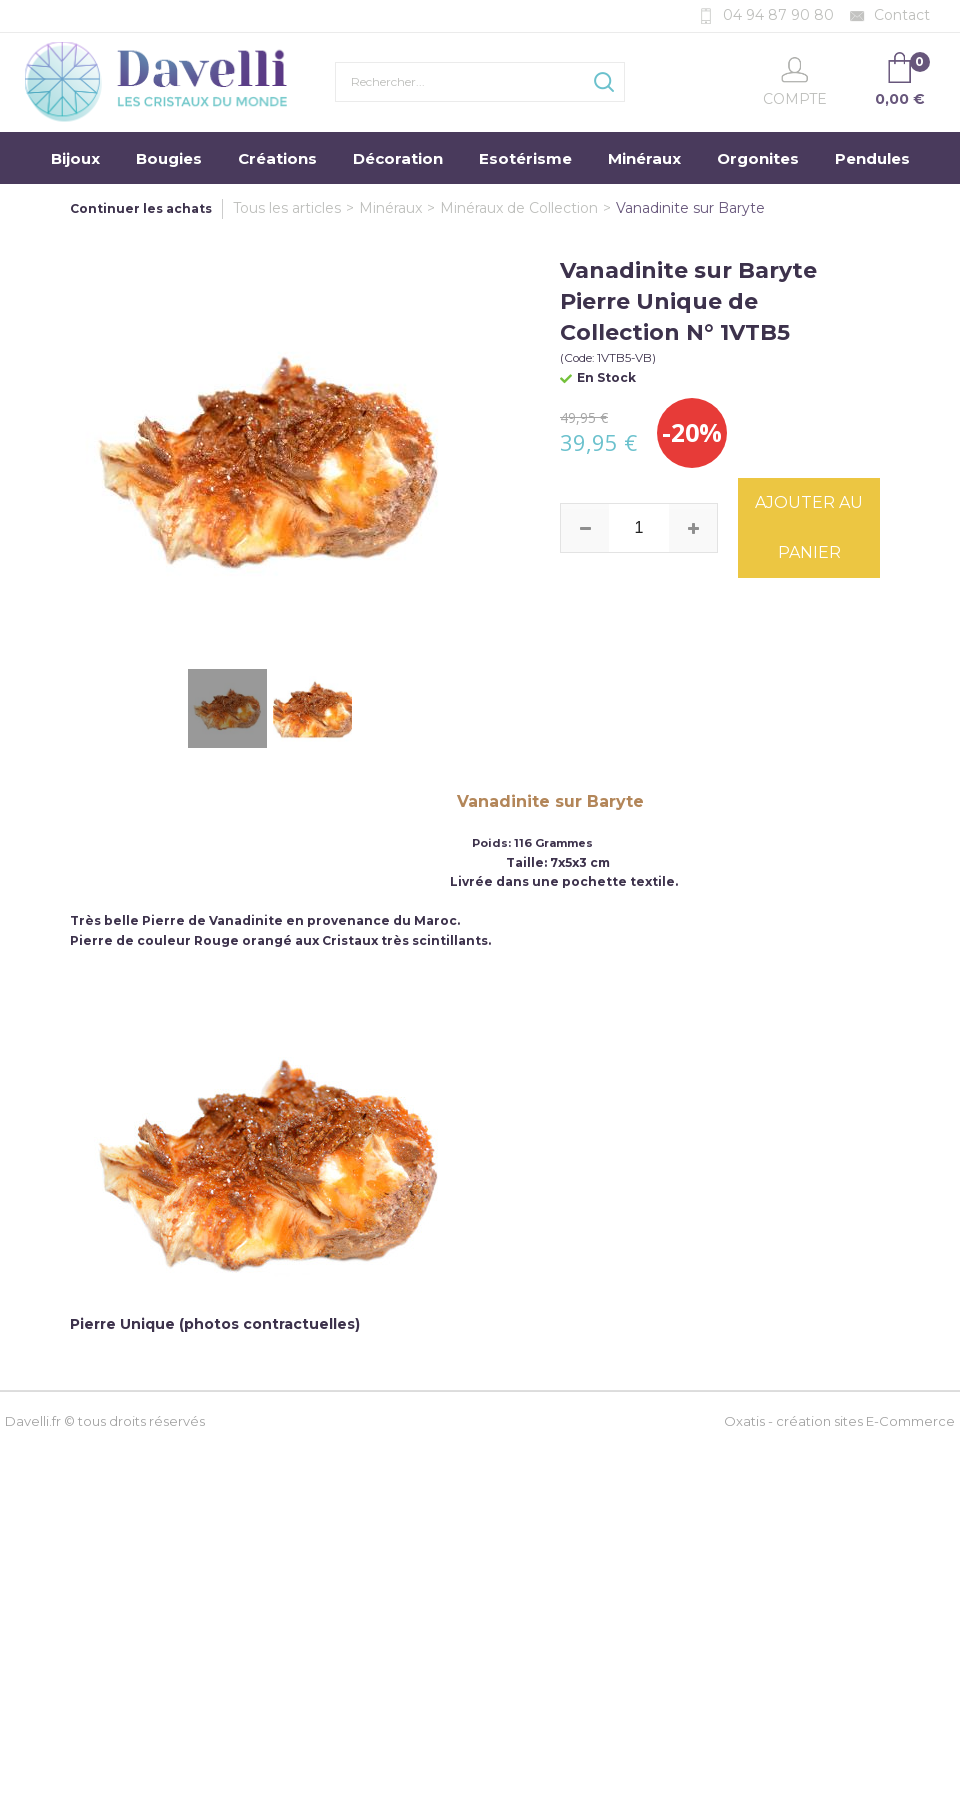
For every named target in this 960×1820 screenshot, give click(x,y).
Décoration (398, 158)
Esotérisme (525, 158)
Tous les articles (287, 208)
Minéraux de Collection (519, 208)
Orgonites (758, 158)
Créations (277, 158)
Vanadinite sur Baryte (690, 208)
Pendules (872, 158)
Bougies (169, 158)
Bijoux (75, 158)
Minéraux (644, 158)
